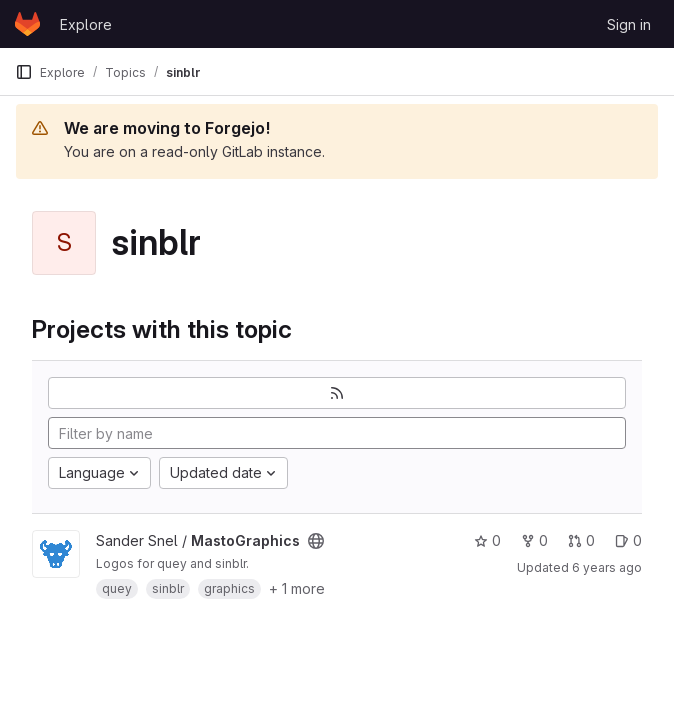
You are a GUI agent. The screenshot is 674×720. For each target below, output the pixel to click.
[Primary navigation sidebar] (24, 72)
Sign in (629, 24)
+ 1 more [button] (297, 588)
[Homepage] (27, 24)
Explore (86, 24)
